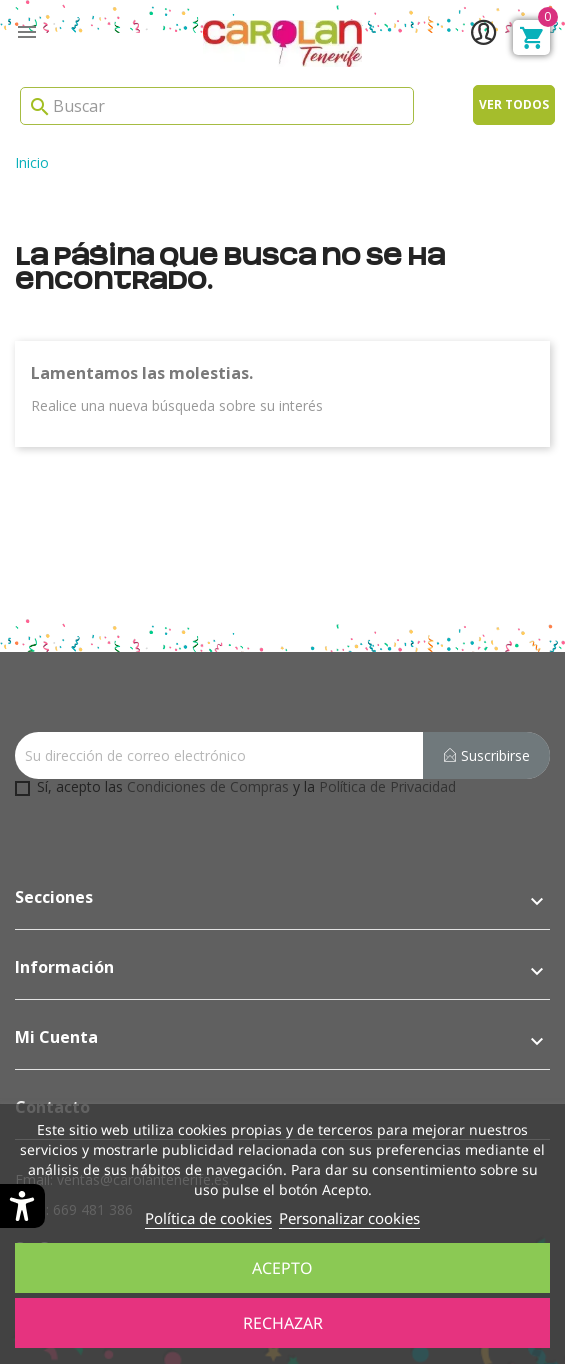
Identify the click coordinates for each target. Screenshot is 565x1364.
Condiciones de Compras (208, 786)
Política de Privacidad (387, 786)
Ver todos (514, 104)
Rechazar (283, 1323)
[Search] (217, 106)
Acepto (282, 1268)
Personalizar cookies (349, 1218)
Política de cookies (208, 1218)
